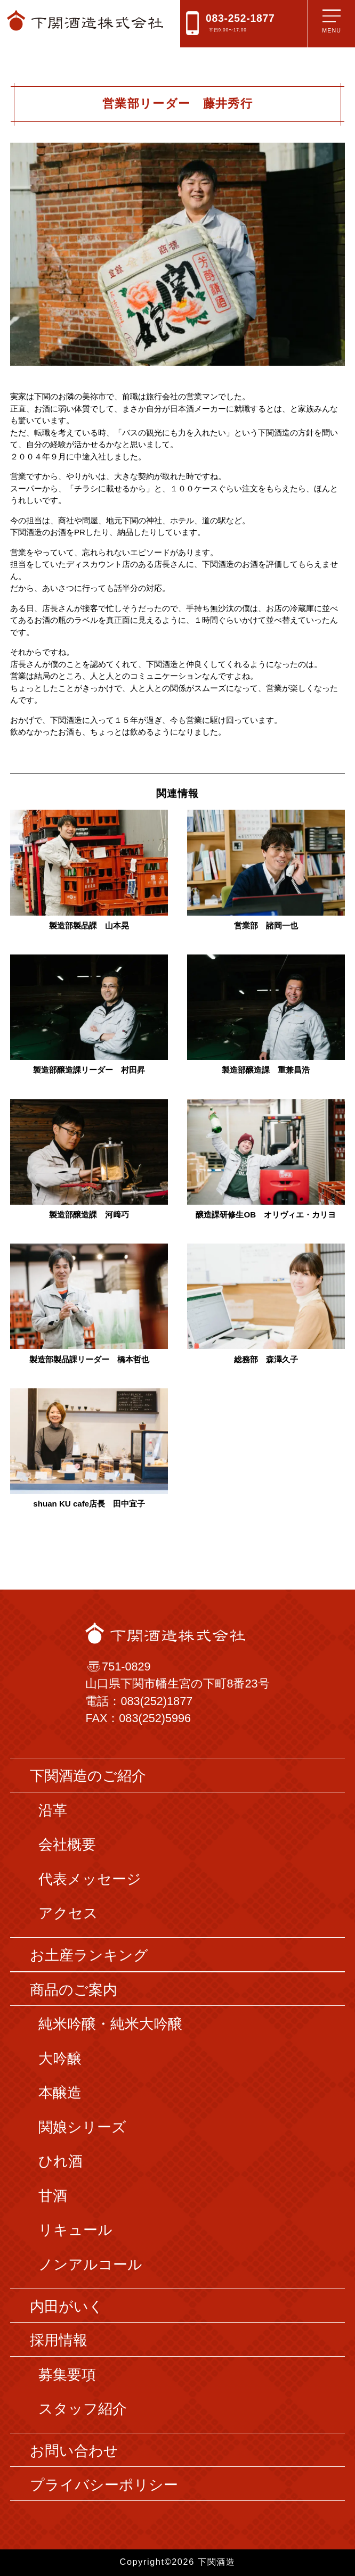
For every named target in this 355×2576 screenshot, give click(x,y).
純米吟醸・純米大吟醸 (110, 2024)
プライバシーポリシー (104, 2485)
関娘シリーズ (82, 2127)
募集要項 (67, 2375)
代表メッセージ (89, 1879)
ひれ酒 (60, 2161)
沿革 (52, 1810)
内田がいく (66, 2307)
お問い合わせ (74, 2451)
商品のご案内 (73, 1990)
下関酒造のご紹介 (88, 1776)
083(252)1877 (156, 1701)
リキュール (75, 2230)
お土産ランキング (89, 1955)
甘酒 (52, 2196)
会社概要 (67, 1845)
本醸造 (60, 2093)
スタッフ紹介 (82, 2409)
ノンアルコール (90, 2265)
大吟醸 (60, 2059)
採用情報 (58, 2340)
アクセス (68, 1913)
